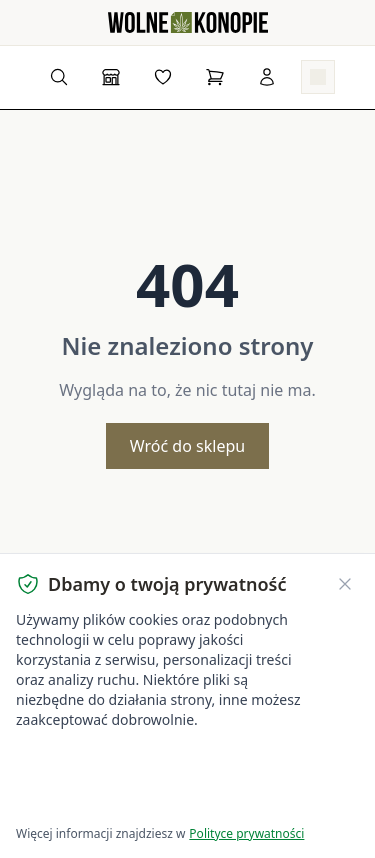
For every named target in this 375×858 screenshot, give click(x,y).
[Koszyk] (215, 77)
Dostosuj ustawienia (100, 798)
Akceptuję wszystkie (88, 760)
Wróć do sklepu (187, 446)
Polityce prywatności (246, 833)
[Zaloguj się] (267, 77)
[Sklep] (111, 77)
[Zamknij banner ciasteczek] (345, 584)
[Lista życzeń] (163, 77)
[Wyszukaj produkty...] (59, 77)
